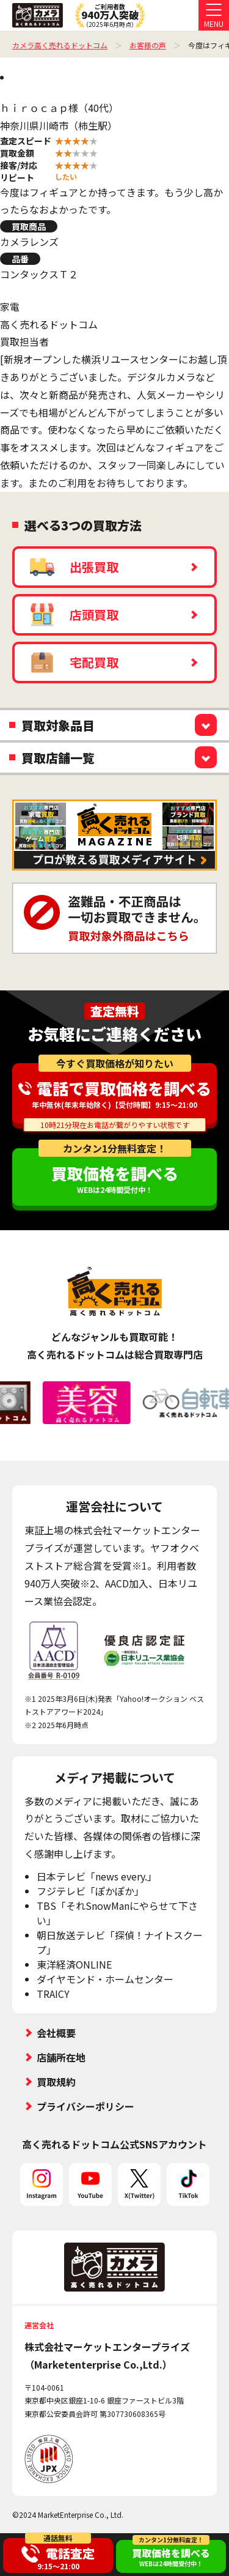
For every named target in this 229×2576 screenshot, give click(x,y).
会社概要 (56, 2032)
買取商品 (29, 226)
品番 (20, 259)
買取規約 (56, 2081)
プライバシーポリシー (85, 2106)
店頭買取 (74, 615)
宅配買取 (74, 662)
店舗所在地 (61, 2057)
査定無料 (114, 1011)
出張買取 (74, 567)
